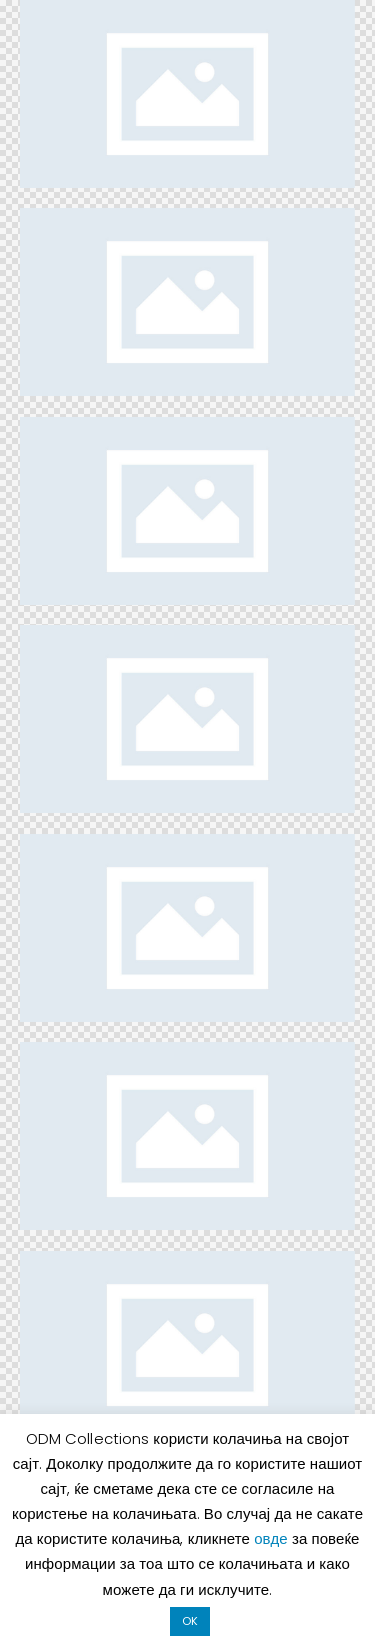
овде (273, 1538)
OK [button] (190, 1621)
